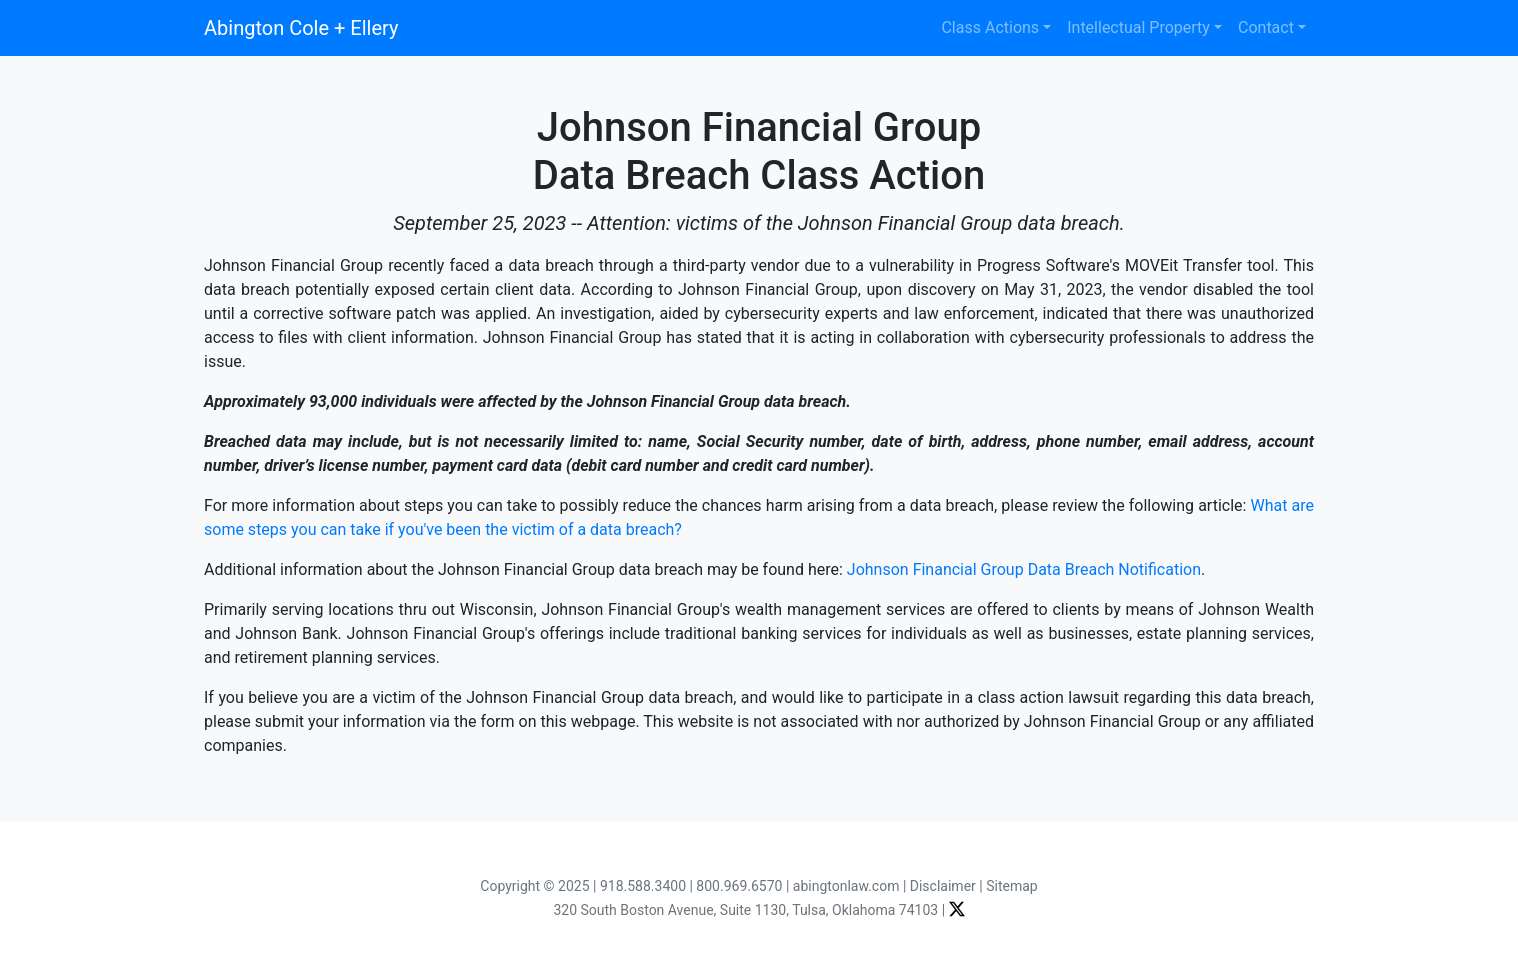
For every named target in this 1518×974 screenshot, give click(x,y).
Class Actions (990, 27)
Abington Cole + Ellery (301, 28)
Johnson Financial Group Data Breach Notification (1024, 569)
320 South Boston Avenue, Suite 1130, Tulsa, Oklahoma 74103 (745, 910)
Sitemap (1011, 886)
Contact (1266, 27)
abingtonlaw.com (846, 886)
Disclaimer (943, 886)
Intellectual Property (1138, 27)
